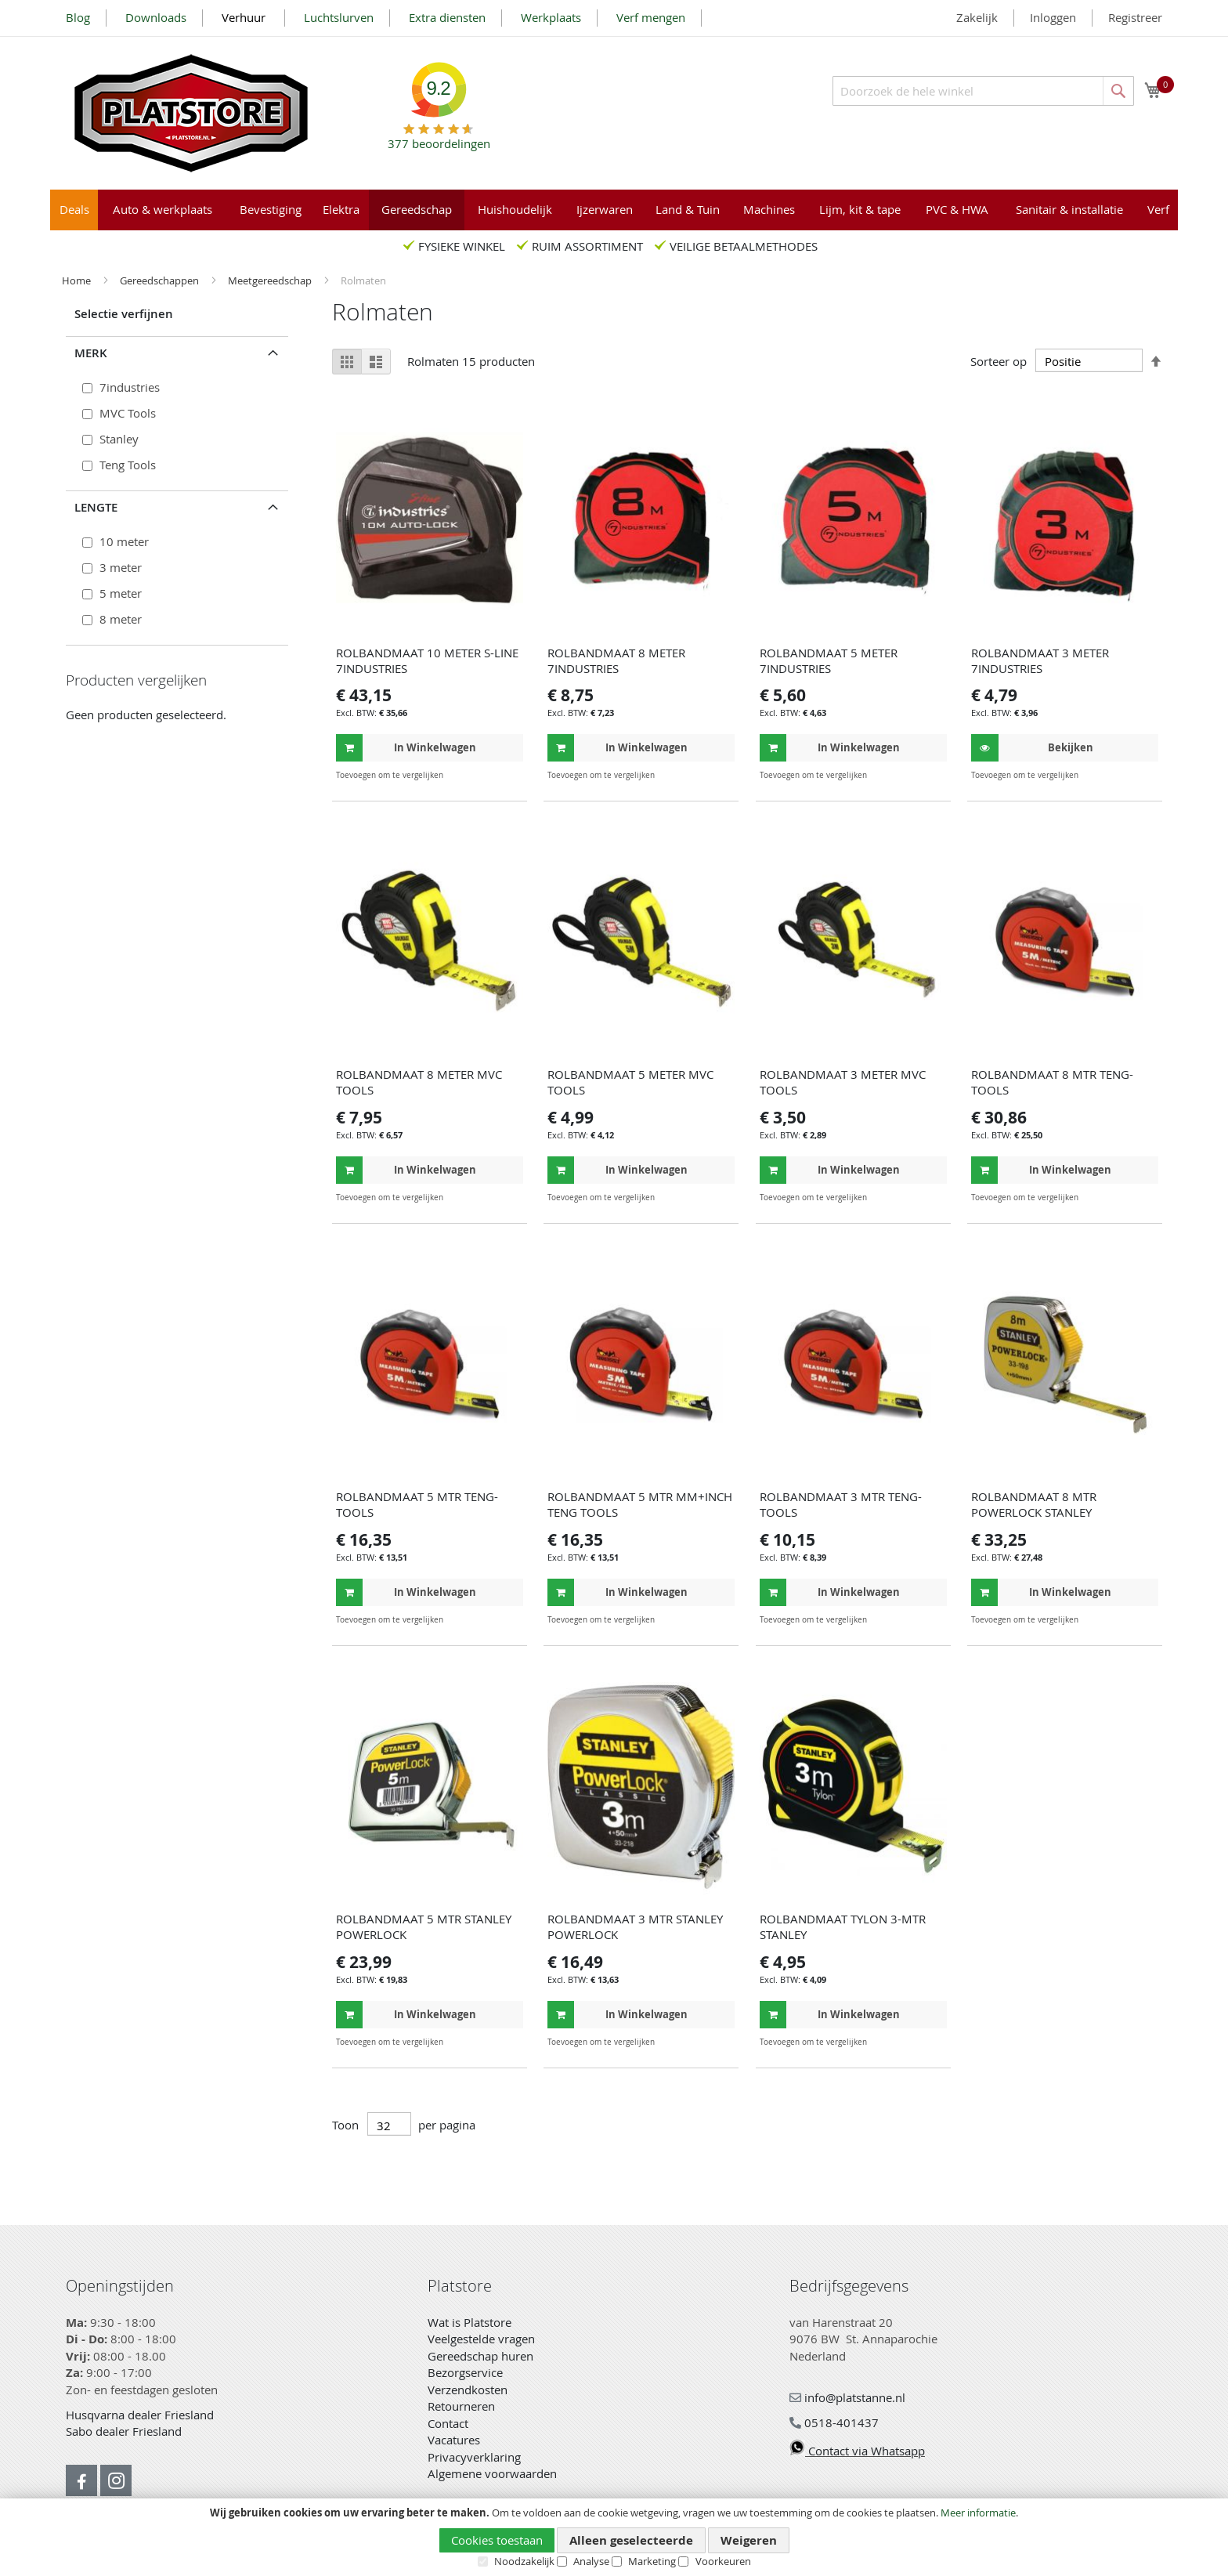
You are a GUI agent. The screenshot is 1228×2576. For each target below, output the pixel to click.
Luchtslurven (339, 17)
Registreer (1135, 17)
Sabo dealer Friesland (124, 2431)
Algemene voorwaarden (492, 2473)
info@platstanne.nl (847, 2397)
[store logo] (191, 113)
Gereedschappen (160, 280)
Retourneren (461, 2406)
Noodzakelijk (524, 2561)
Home (77, 280)
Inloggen (1053, 17)
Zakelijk (977, 17)
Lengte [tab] (95, 507)
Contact (448, 2423)
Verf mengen (650, 17)
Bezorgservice (465, 2372)
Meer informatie (978, 2512)
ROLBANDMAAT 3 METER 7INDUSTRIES (1040, 660)
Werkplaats (551, 17)
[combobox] (983, 91)
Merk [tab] (90, 353)
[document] (614, 2537)
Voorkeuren (723, 2561)
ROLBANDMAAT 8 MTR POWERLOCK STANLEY (1033, 1504)
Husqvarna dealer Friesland (140, 2414)
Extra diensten (447, 17)
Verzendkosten (467, 2389)
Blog (78, 17)
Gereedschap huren (480, 2356)
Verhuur (245, 17)
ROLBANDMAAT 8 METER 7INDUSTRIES (616, 660)
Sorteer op (998, 361)
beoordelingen (439, 137)
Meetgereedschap (271, 280)
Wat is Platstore (469, 2322)
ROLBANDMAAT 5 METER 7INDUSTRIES (829, 660)
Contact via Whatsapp (857, 2450)
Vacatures (454, 2440)
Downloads (155, 17)
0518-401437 (834, 2422)
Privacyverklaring (474, 2457)
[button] (509, 775)
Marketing (652, 2561)
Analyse (591, 2561)
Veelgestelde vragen (481, 2338)
